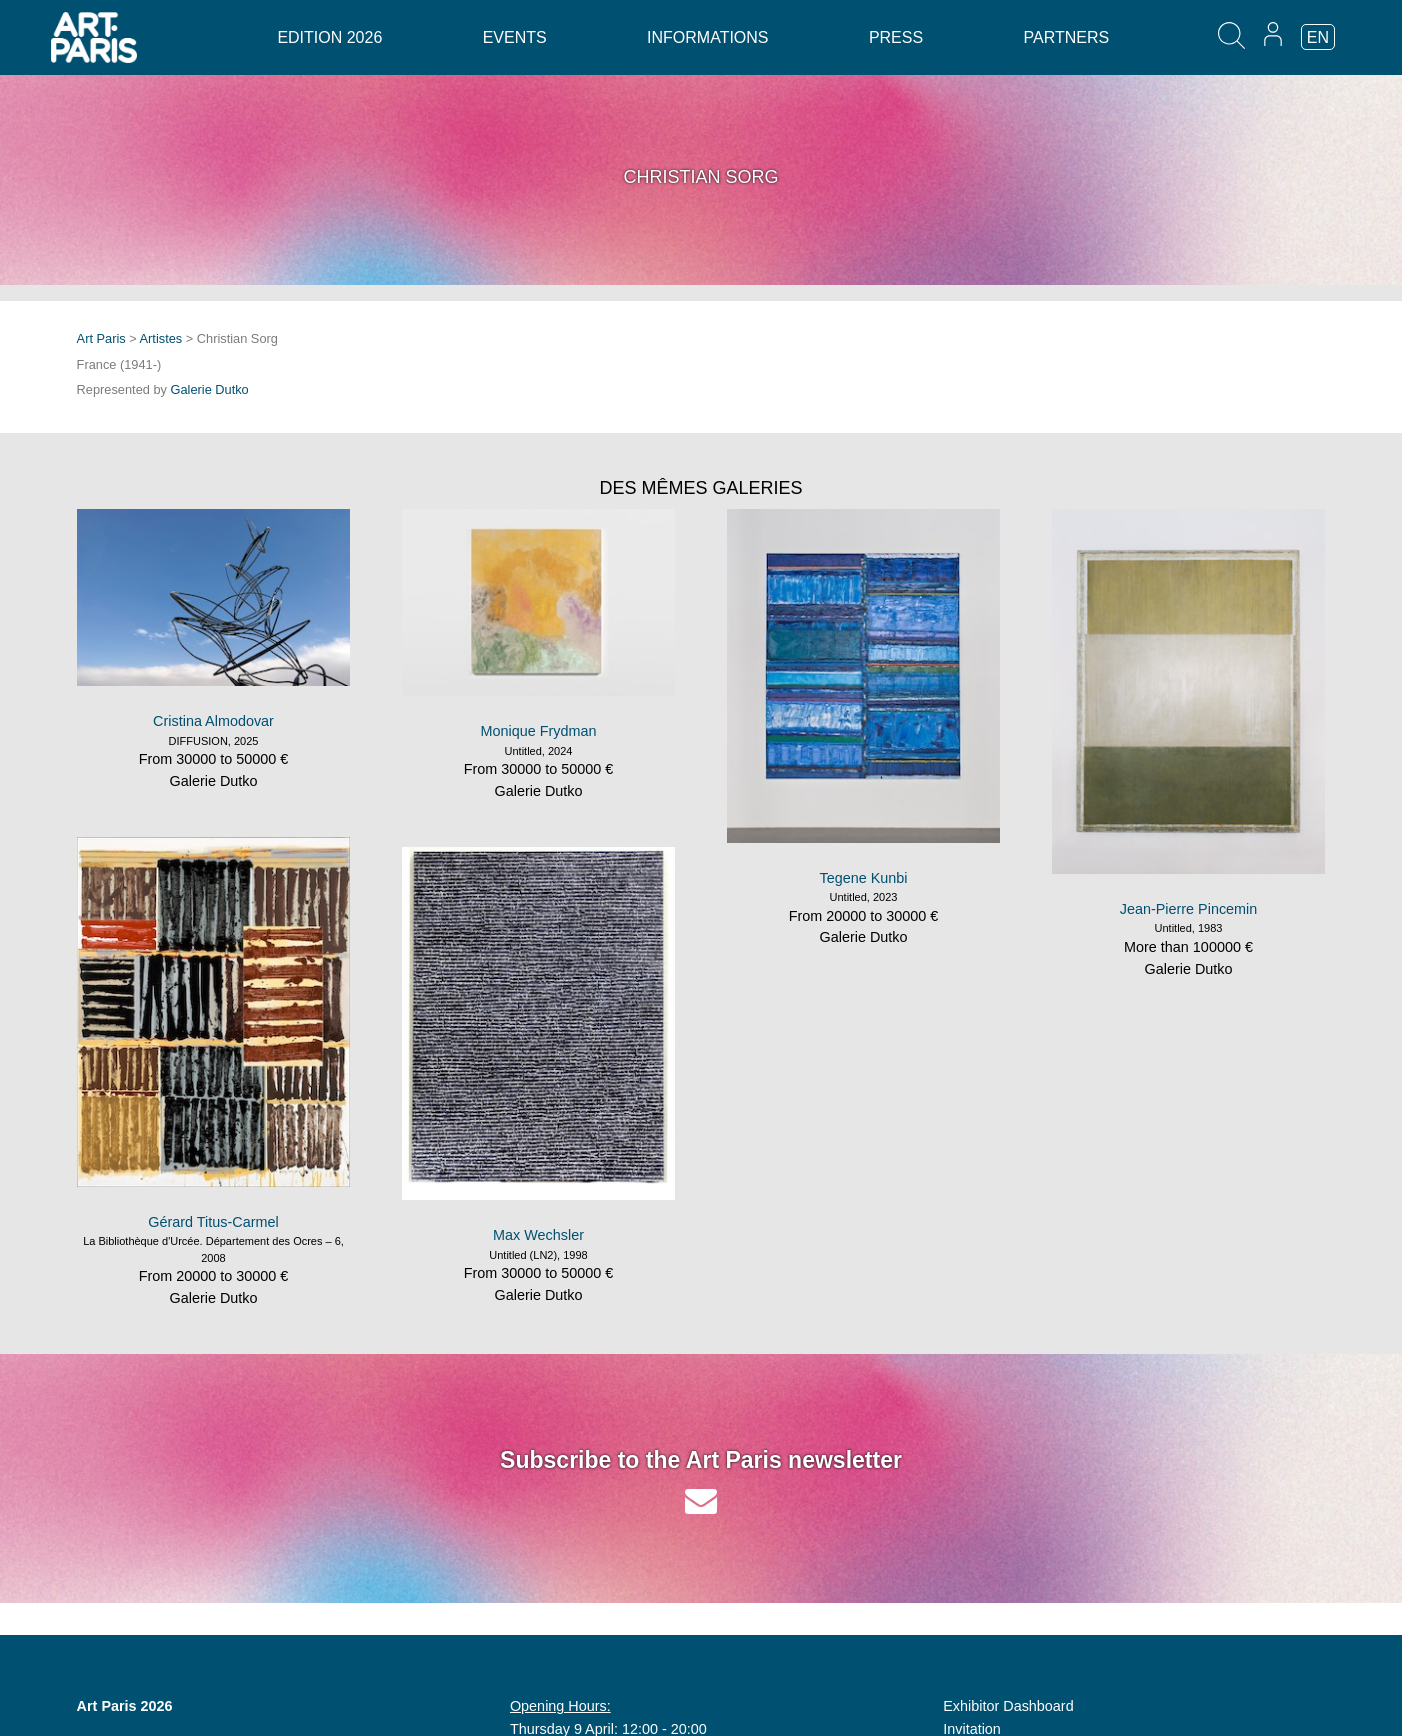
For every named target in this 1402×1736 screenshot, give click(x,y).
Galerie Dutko (210, 389)
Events (515, 37)
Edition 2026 (329, 37)
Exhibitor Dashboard (1008, 1706)
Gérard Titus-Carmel (213, 1222)
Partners (1067, 37)
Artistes (161, 338)
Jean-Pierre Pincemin (1189, 909)
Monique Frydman (539, 731)
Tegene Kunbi (863, 878)
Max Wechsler (538, 1235)
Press (896, 37)
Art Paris (101, 338)
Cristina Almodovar (213, 721)
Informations (707, 37)
